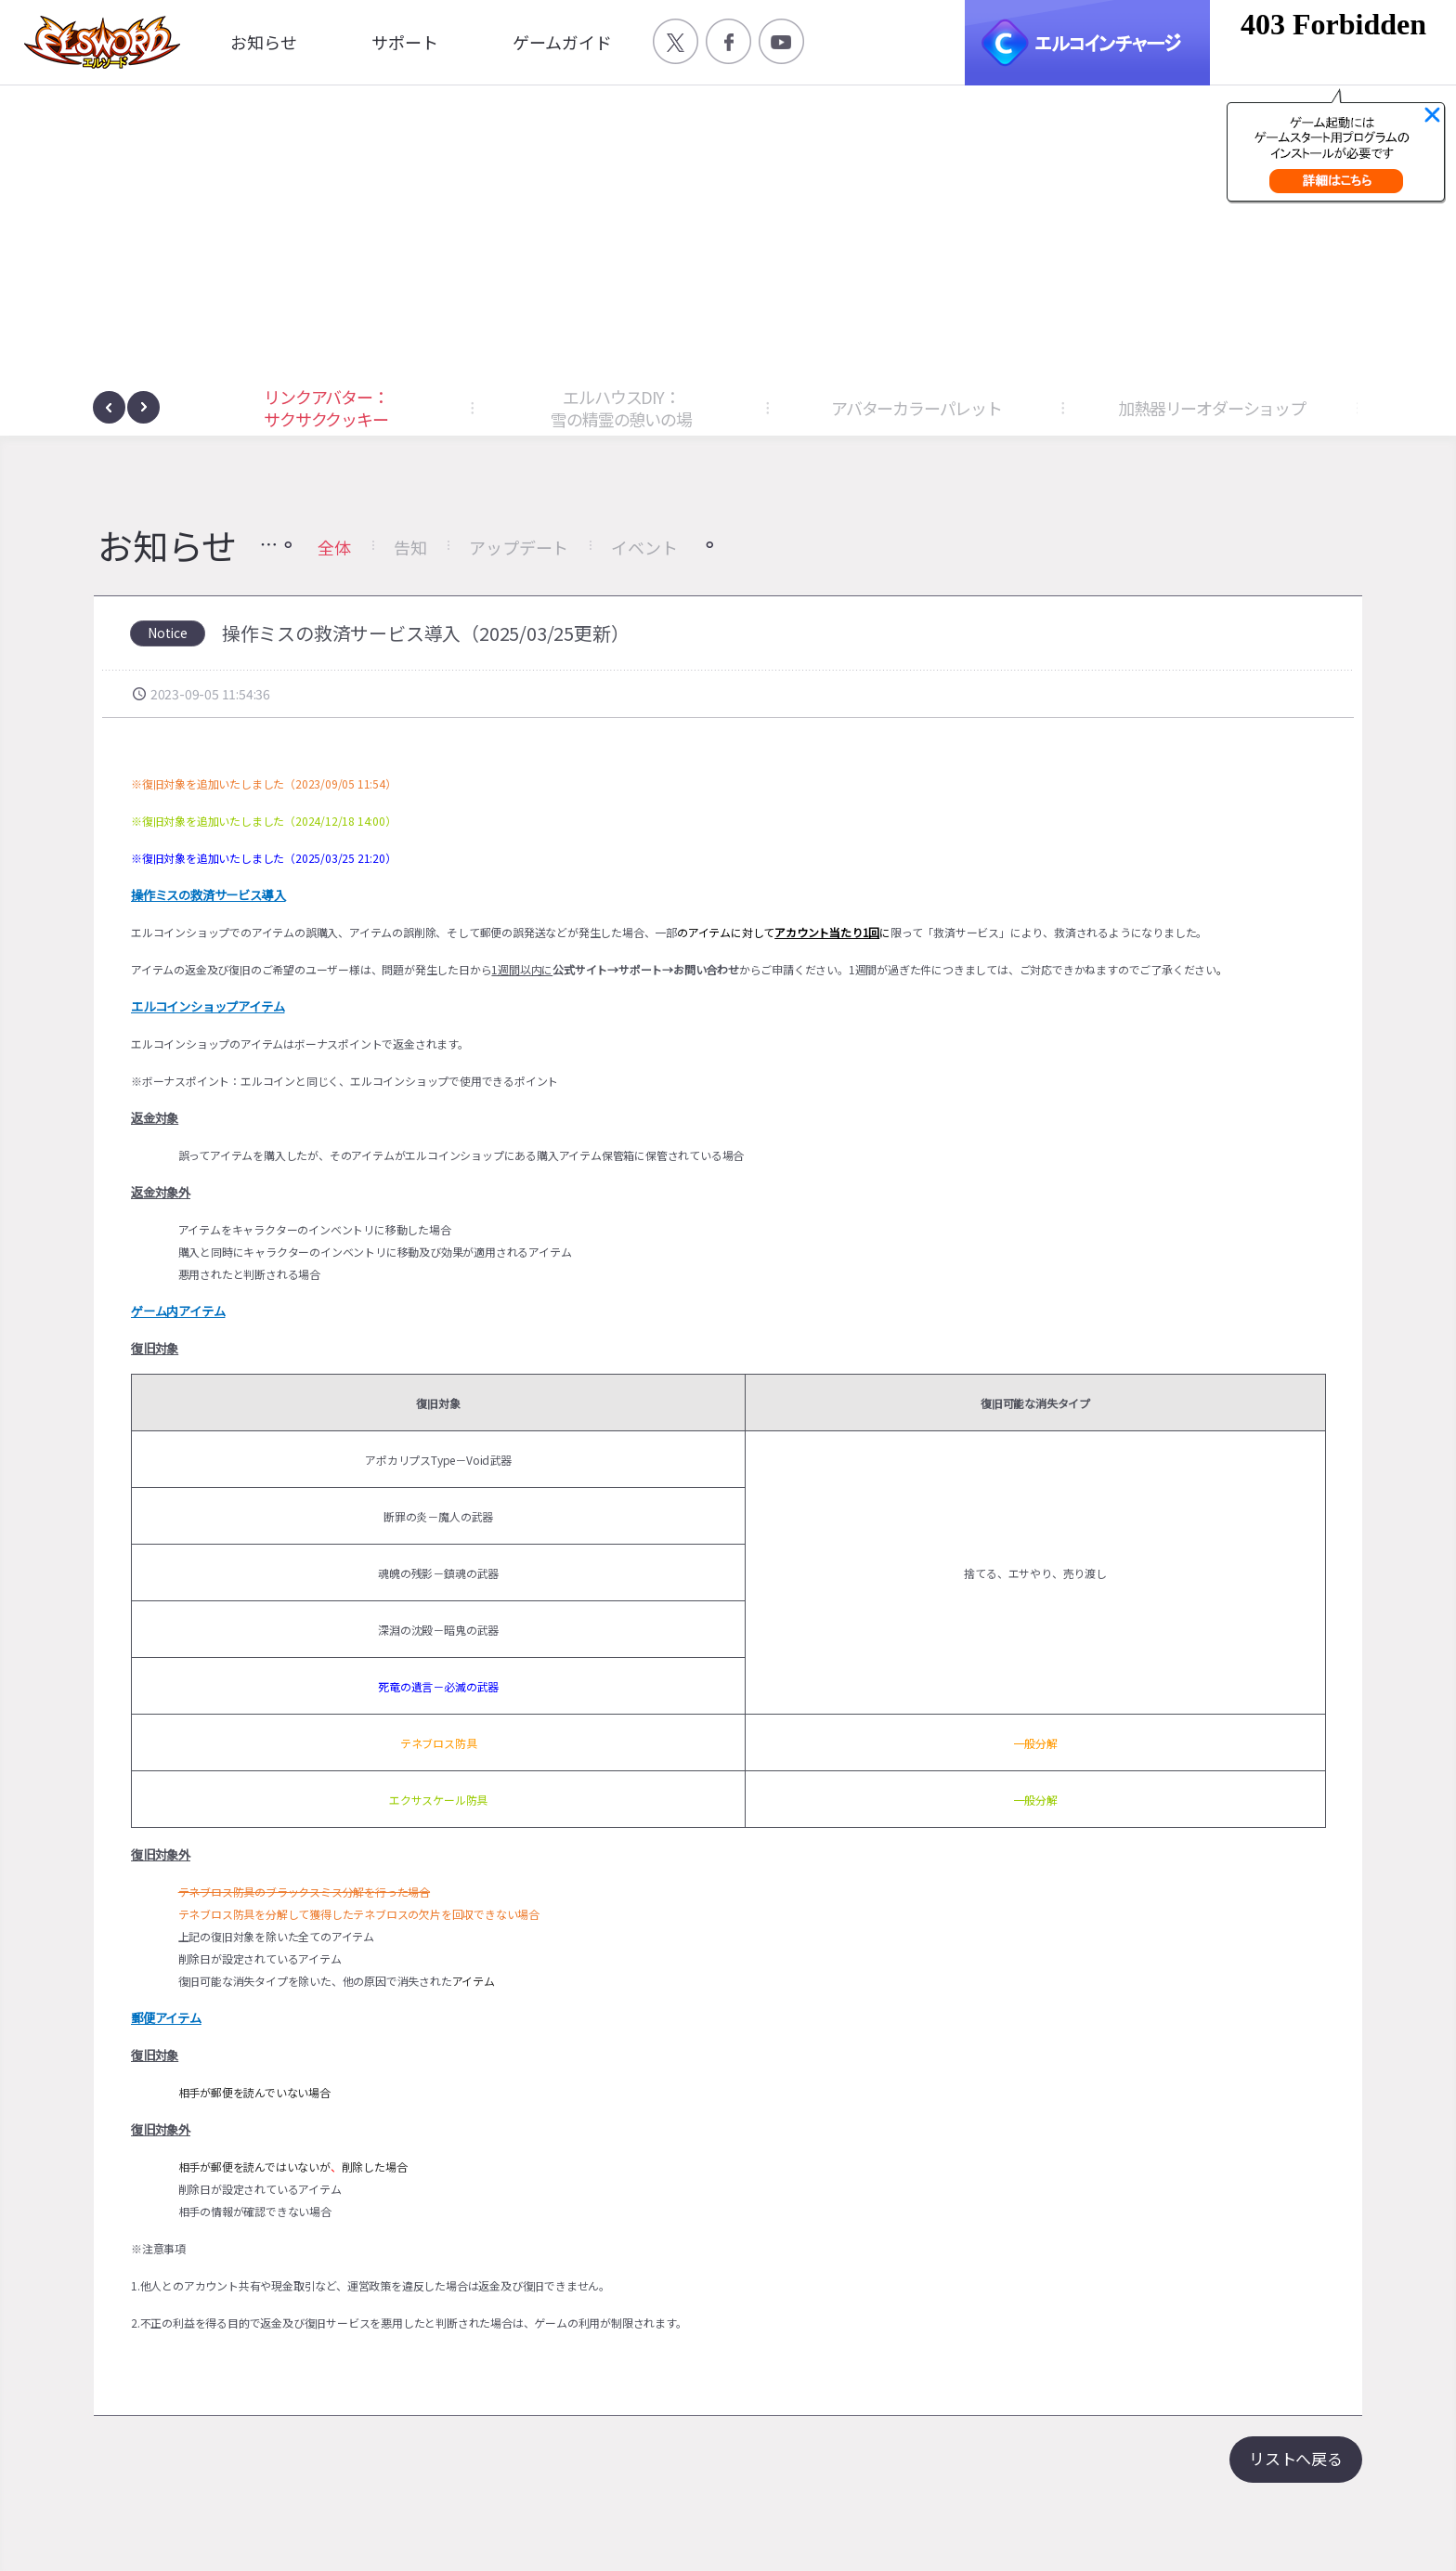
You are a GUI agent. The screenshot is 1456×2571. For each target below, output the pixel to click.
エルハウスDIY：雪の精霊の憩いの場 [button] (621, 408)
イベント (644, 547)
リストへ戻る (1296, 2458)
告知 (410, 547)
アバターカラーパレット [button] (916, 408)
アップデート (518, 547)
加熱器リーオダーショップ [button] (1212, 408)
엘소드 (96, 42)
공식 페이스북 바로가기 (728, 41)
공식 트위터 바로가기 (675, 41)
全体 (334, 547)
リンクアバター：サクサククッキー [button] (325, 408)
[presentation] (109, 407)
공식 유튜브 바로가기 (781, 41)
